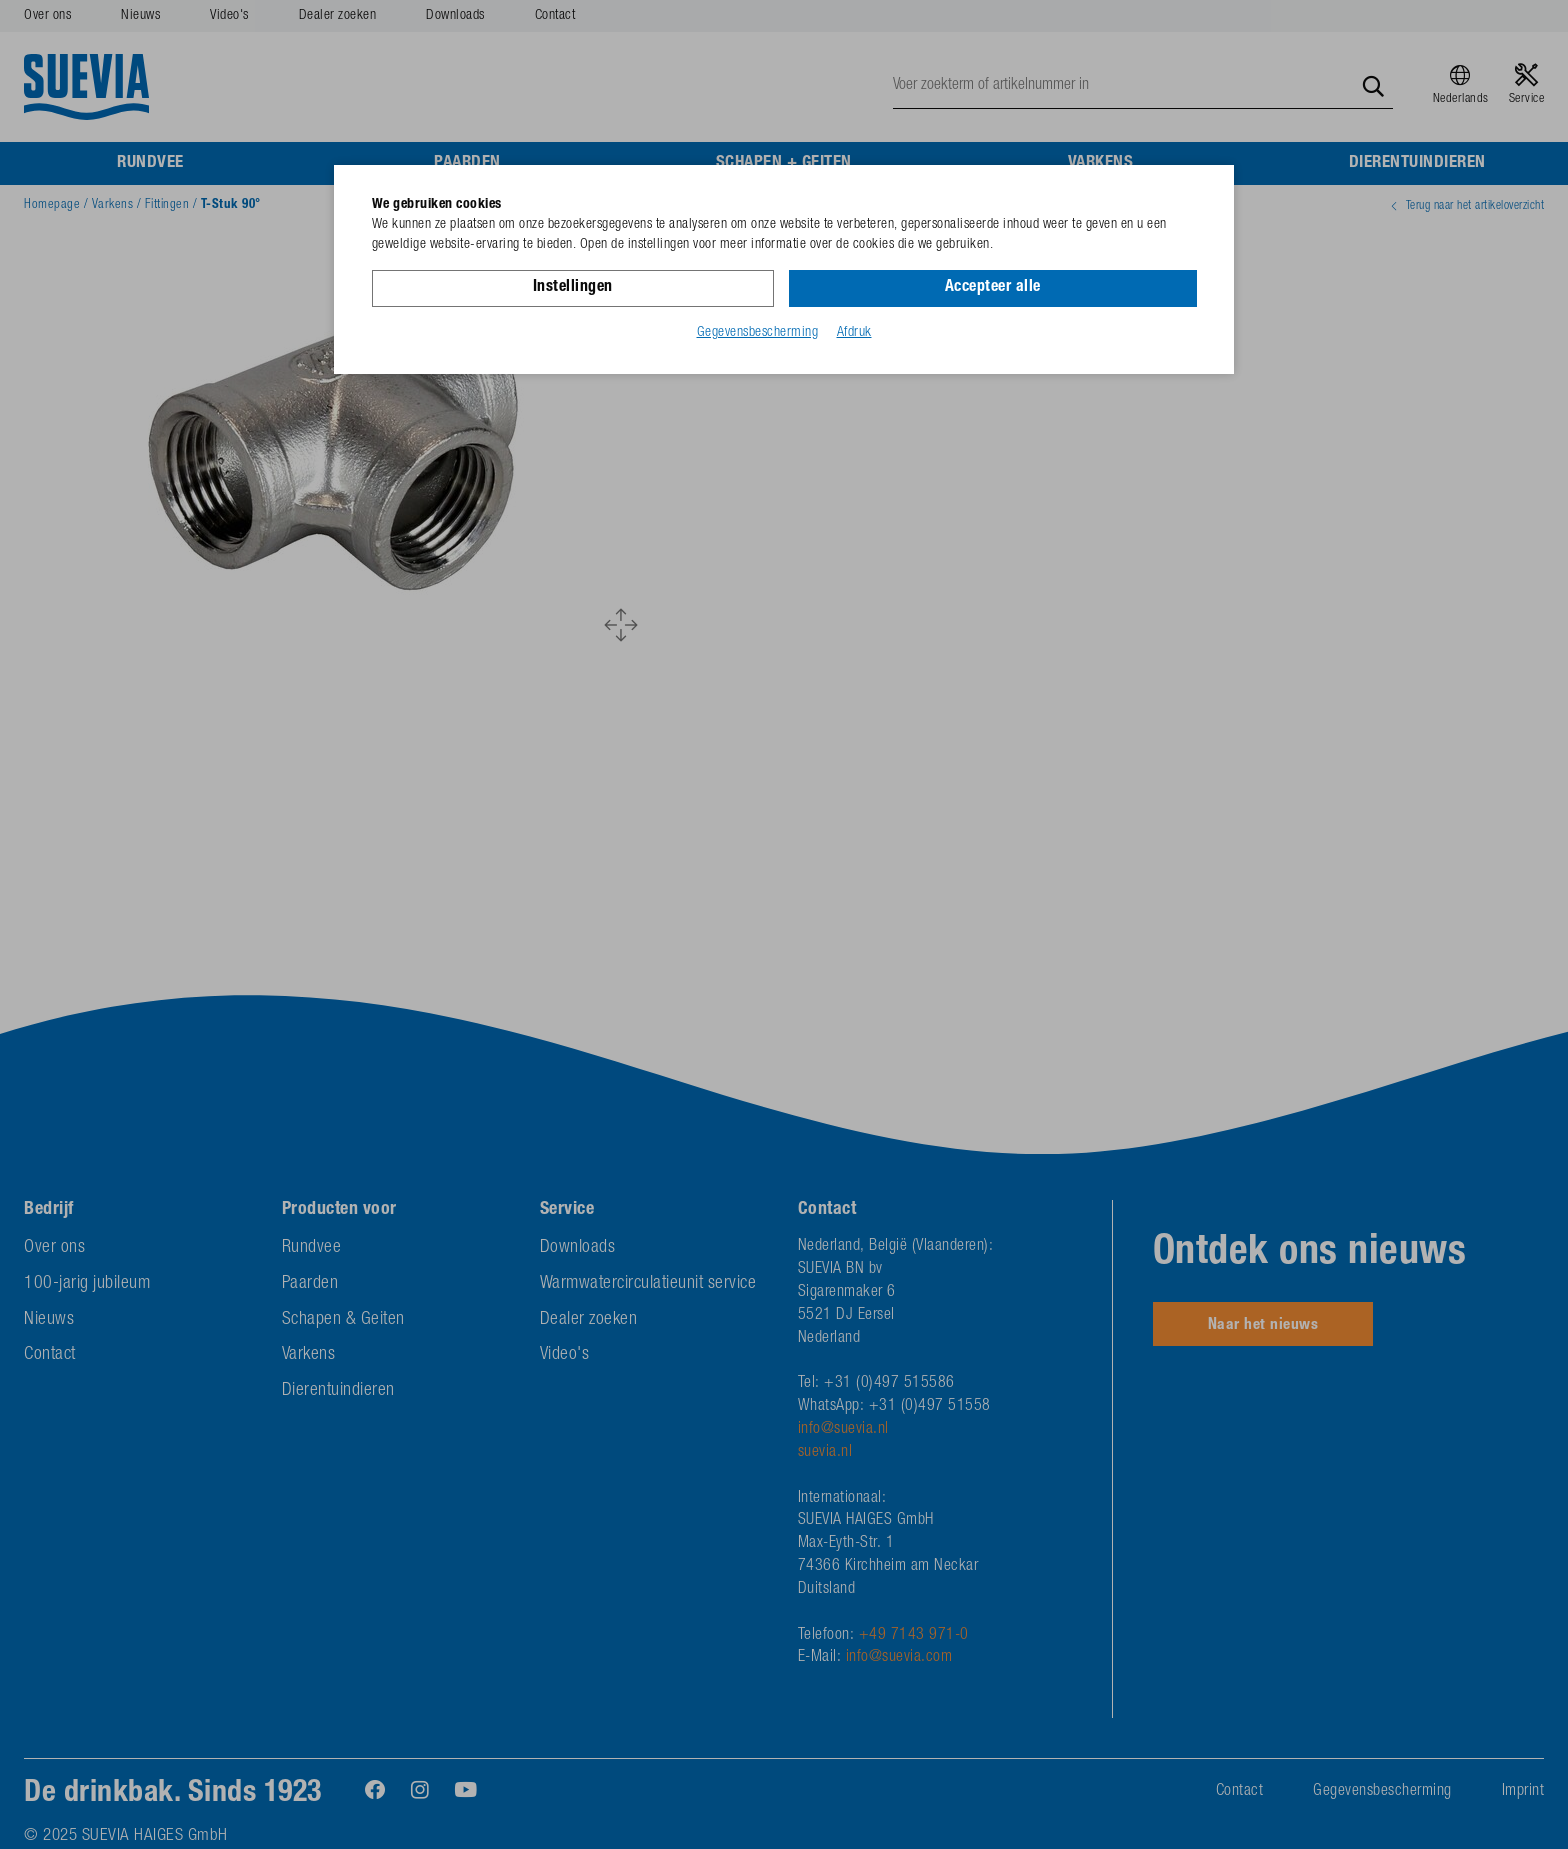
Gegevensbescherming (758, 333)
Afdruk (854, 333)
